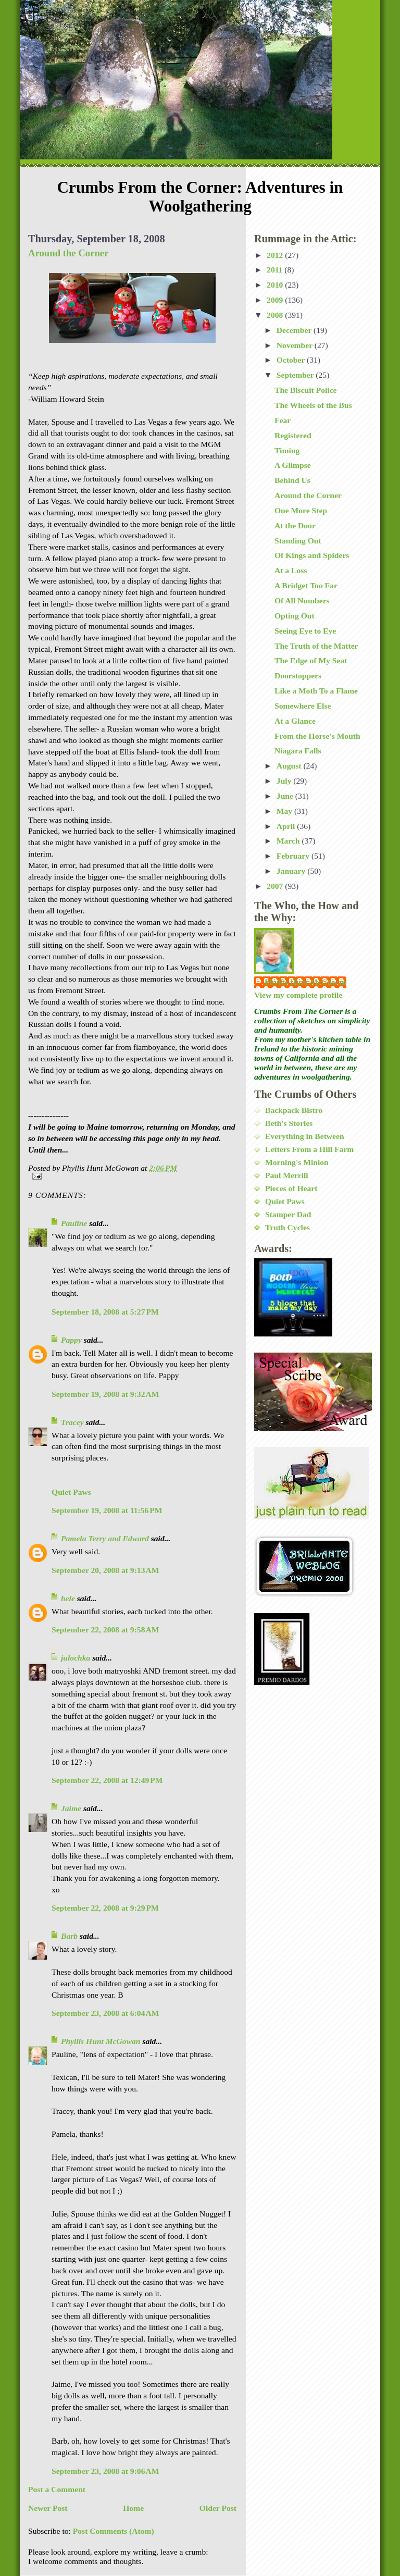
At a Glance (295, 720)
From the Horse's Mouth (317, 736)
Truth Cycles (287, 1227)
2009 (276, 299)
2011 (275, 269)
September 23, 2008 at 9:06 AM (105, 2471)
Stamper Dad (288, 1214)
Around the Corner (68, 252)
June (286, 795)
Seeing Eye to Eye (305, 630)
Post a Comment (56, 2489)
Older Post (217, 2508)
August (290, 765)
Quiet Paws (71, 1492)
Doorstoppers (297, 675)
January (292, 870)
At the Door (295, 525)
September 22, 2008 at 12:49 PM (107, 1780)
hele (68, 1598)
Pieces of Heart (291, 1188)
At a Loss (290, 570)
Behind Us (292, 480)
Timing (286, 450)
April (287, 826)
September (296, 374)
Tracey (72, 1422)
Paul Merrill (286, 1175)
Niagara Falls (297, 750)
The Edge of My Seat (310, 660)
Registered (292, 435)
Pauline (74, 1223)
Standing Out (297, 540)
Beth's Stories (288, 1123)
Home (133, 2508)
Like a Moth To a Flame (316, 690)
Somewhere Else (302, 705)
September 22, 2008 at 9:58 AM (105, 1629)
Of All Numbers (302, 600)
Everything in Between (304, 1136)
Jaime (71, 1808)
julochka (75, 1657)
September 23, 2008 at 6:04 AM (105, 2013)
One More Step (300, 510)
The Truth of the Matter (316, 645)
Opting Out (294, 615)
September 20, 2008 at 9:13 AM (105, 1570)
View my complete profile (298, 994)
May (285, 811)
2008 (276, 315)
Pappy (71, 1339)
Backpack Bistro (293, 1110)
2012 (276, 255)
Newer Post (48, 2508)
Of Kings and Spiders (311, 555)
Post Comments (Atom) (113, 2531)
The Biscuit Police (305, 390)
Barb (69, 1935)
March (289, 840)
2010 (276, 284)
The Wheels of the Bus (313, 405)
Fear (282, 420)
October (292, 359)
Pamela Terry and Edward (105, 1538)
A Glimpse (292, 465)
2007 (276, 886)
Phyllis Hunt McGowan (101, 2041)
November (296, 345)
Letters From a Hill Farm (309, 1149)
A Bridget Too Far (306, 585)
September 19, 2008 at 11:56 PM (107, 1510)
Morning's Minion (297, 1162)
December (295, 330)
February (294, 855)
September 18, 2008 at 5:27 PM (105, 1311)
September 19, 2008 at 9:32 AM (105, 1394)
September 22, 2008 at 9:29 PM (105, 1907)
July (285, 780)
